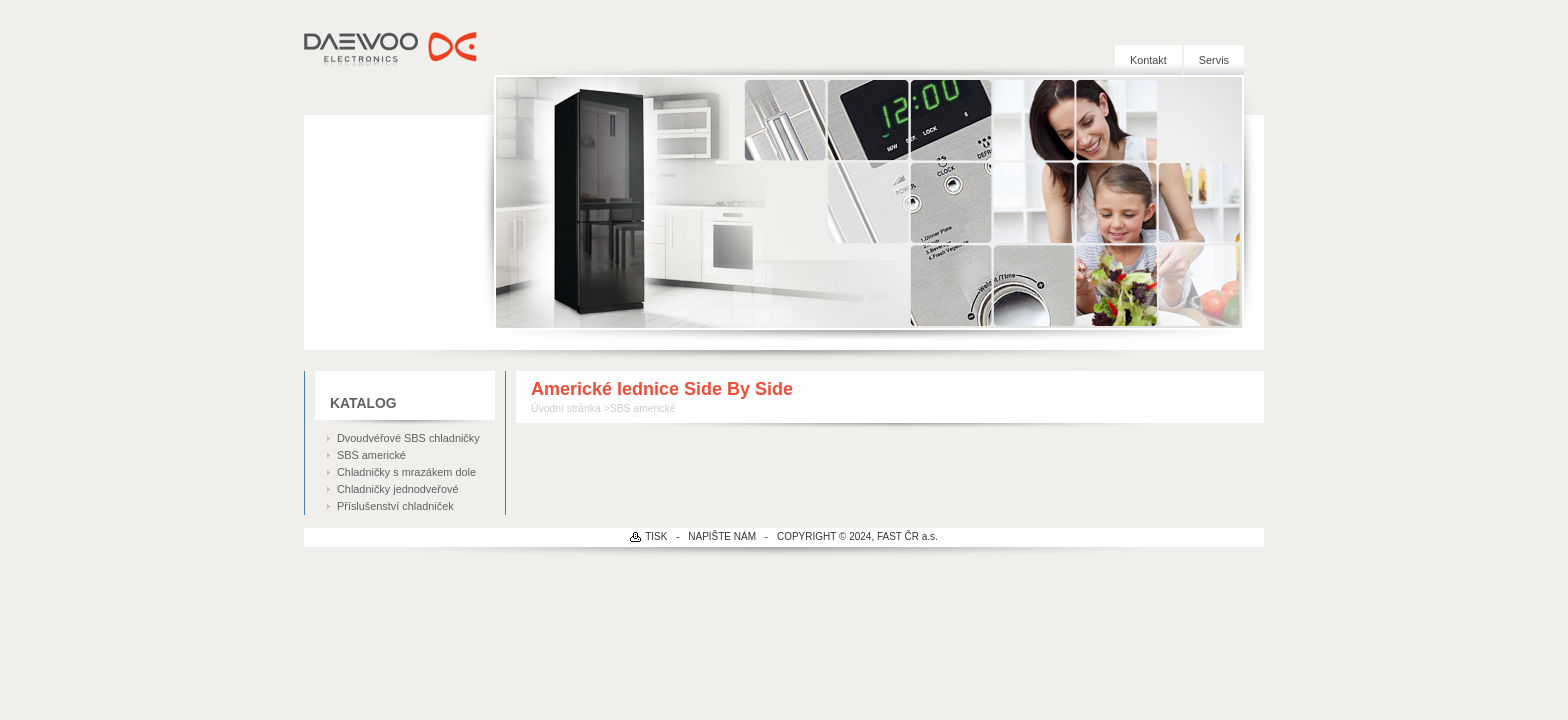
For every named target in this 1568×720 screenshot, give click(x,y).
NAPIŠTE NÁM (722, 536)
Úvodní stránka (566, 408)
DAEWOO (391, 50)
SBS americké (371, 455)
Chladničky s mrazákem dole (406, 472)
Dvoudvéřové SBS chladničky (408, 438)
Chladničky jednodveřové (398, 489)
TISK (656, 536)
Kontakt (1148, 60)
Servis (1214, 60)
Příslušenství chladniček (395, 506)
